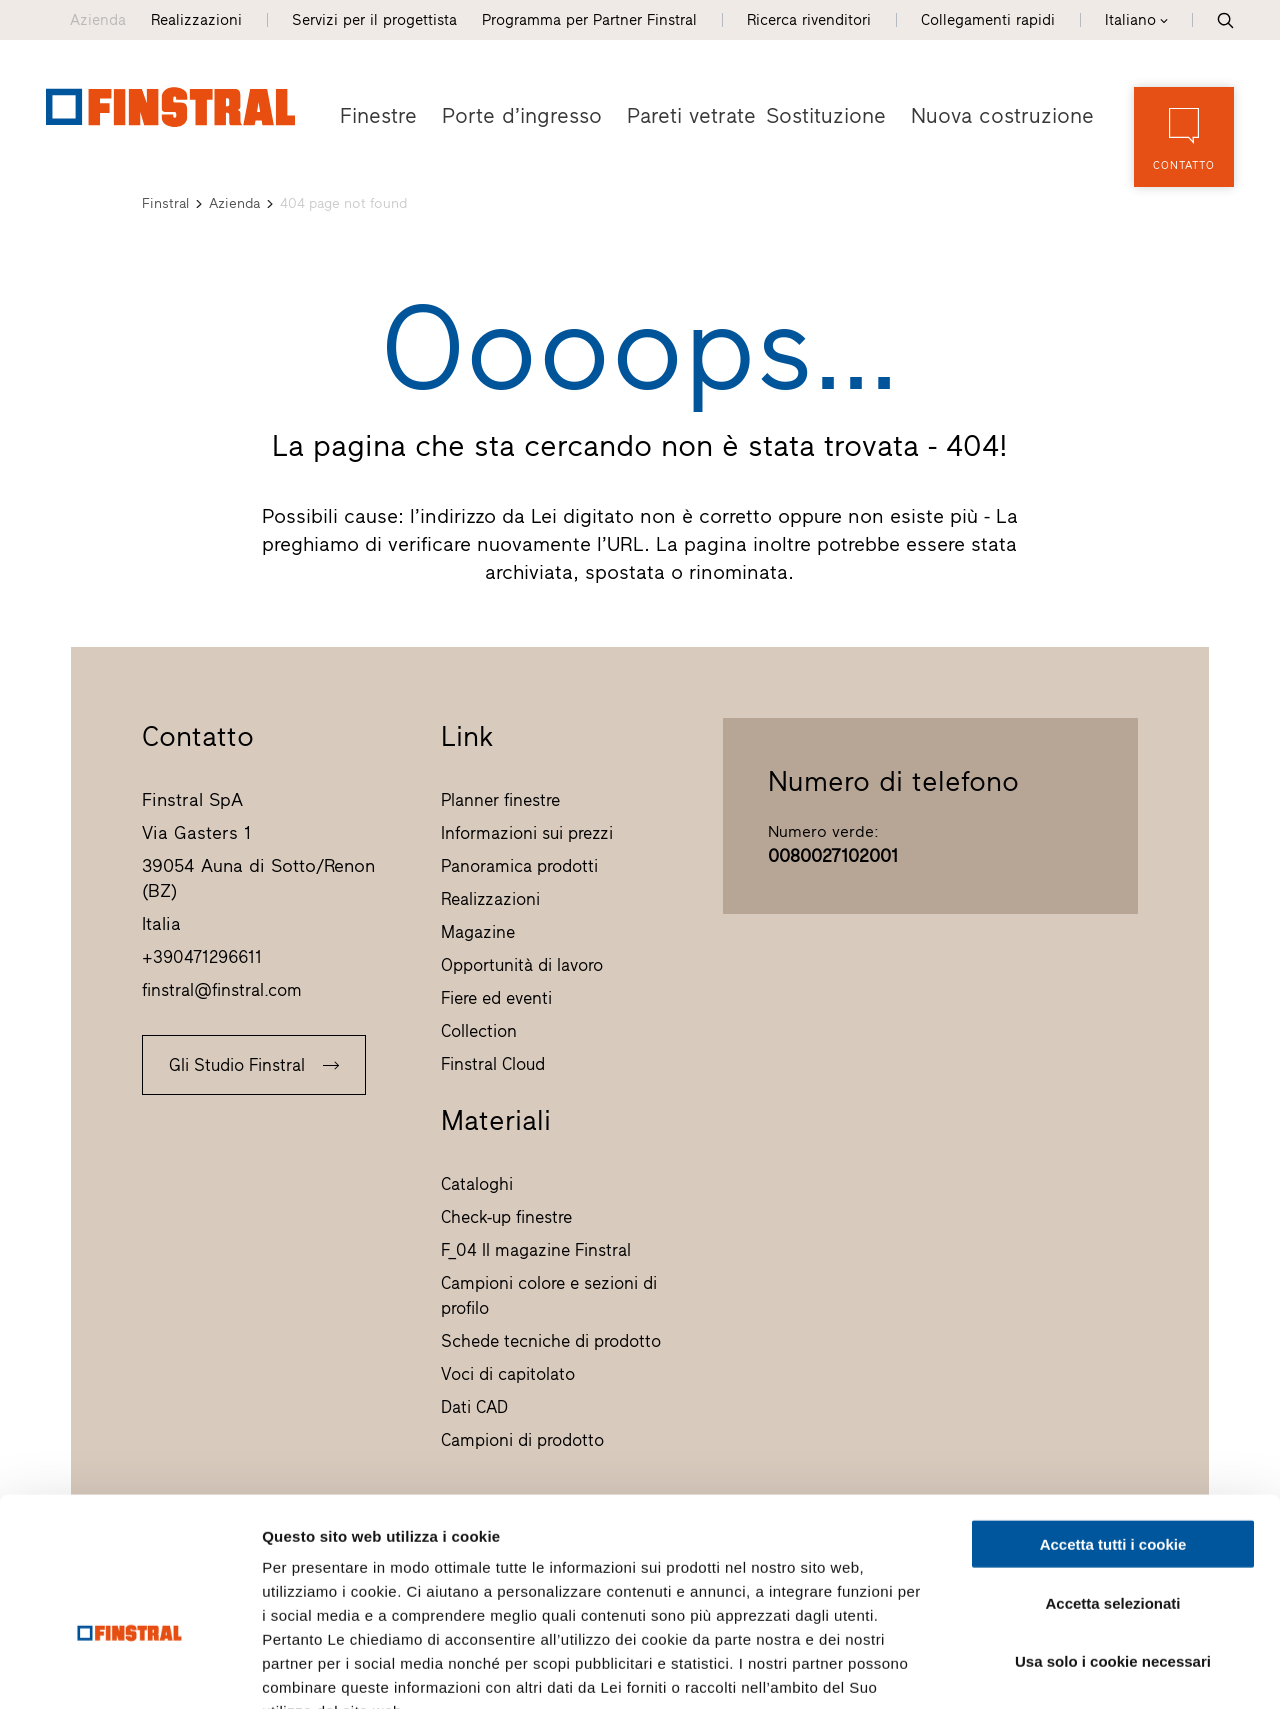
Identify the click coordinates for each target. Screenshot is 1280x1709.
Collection (479, 1030)
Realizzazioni (196, 20)
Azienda (98, 20)
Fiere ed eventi (496, 997)
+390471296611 (202, 956)
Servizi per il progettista (374, 20)
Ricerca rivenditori (809, 20)
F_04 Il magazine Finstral (536, 1249)
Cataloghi (477, 1183)
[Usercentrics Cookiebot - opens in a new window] (129, 1670)
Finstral (165, 202)
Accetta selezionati (1112, 1480)
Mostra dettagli (1052, 1669)
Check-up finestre (506, 1216)
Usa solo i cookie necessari (1113, 1538)
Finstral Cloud (493, 1063)
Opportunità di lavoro (522, 964)
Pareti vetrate (674, 115)
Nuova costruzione (1008, 115)
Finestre (376, 115)
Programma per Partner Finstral (589, 20)
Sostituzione (839, 115)
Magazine (478, 931)
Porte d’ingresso (513, 115)
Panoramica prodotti (519, 865)
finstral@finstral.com (222, 989)
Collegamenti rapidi (988, 20)
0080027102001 (833, 855)
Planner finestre (500, 799)
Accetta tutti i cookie (1113, 1421)
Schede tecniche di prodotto (551, 1340)
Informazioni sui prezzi (527, 832)
